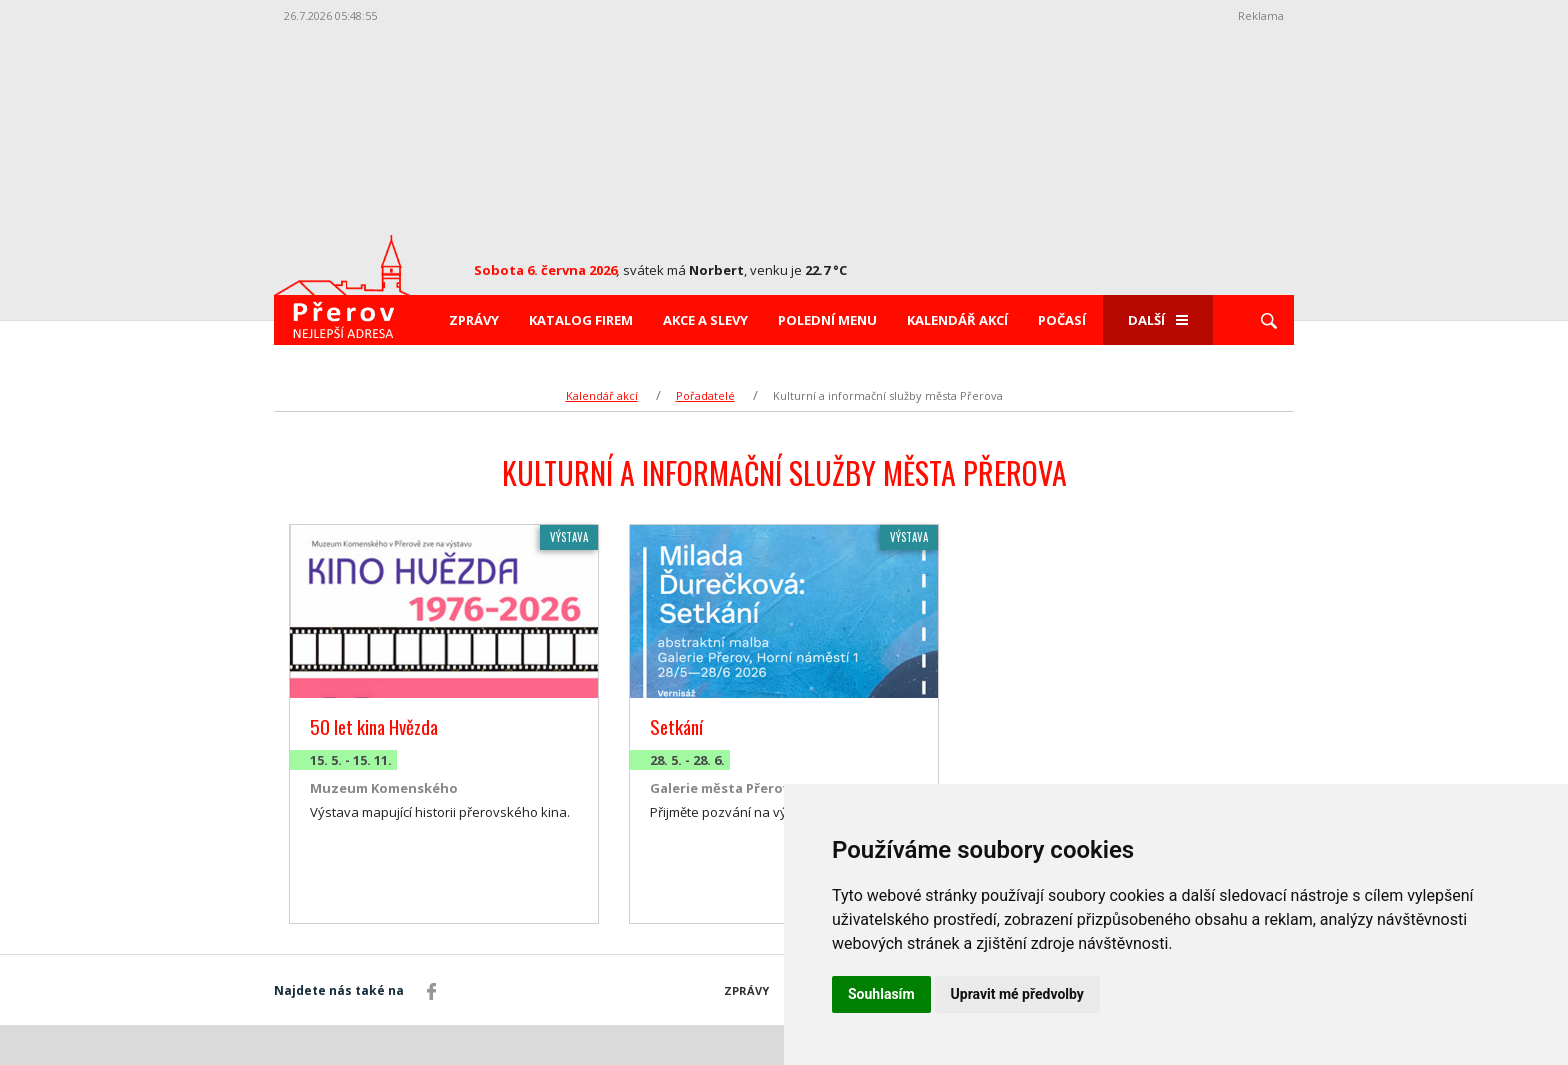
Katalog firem (581, 320)
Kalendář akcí (957, 320)
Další (1158, 320)
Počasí (1062, 320)
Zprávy (474, 320)
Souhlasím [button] (881, 994)
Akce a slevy (705, 320)
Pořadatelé (705, 395)
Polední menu (827, 320)
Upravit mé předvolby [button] (1017, 994)
